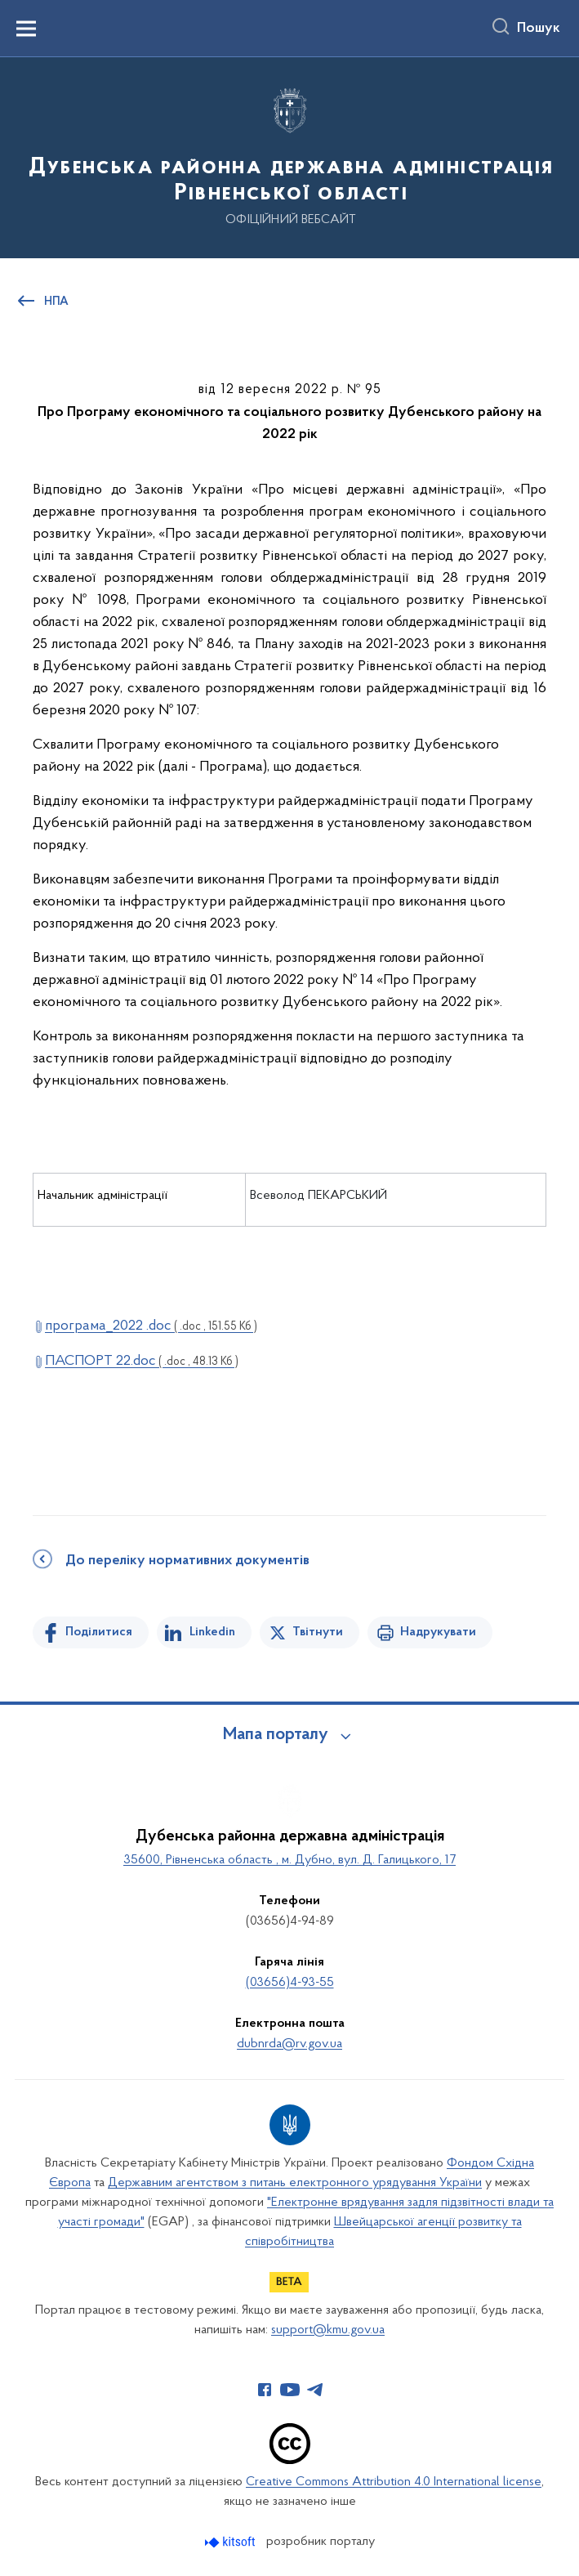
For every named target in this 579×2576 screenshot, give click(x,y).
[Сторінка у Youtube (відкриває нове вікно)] (290, 2389)
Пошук (538, 28)
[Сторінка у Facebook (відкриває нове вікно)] (264, 2389)
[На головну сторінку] (289, 156)
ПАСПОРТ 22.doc (141, 1361)
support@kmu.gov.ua (328, 2330)
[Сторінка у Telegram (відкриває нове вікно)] (315, 2389)
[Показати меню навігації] (26, 28)
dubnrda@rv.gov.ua (289, 2044)
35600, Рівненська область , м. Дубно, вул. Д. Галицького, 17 (289, 1860)
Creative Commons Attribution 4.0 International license (393, 2482)
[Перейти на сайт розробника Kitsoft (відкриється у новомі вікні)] (231, 2542)
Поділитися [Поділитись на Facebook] (98, 1632)
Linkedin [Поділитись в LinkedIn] (212, 1632)
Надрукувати (438, 1632)
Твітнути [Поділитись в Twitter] (317, 1632)
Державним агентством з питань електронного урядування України (295, 2182)
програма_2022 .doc (151, 1326)
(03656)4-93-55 (290, 1982)
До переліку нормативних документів (187, 1561)
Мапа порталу (275, 1735)
